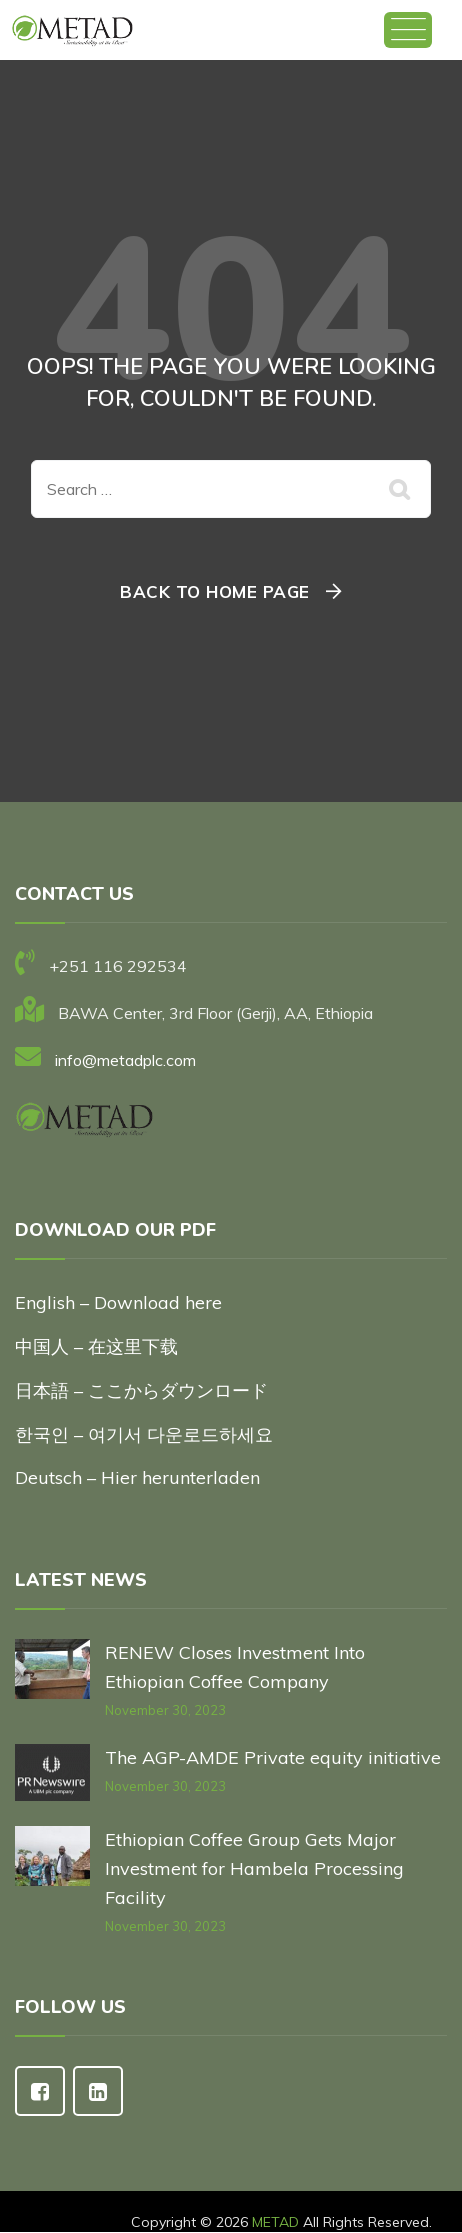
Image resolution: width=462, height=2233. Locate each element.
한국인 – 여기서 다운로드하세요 (144, 1434)
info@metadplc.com (125, 1060)
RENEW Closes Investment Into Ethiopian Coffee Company (235, 1667)
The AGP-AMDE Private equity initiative (273, 1757)
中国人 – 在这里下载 (96, 1346)
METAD (275, 2222)
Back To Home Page (215, 591)
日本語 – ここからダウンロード (141, 1390)
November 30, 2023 (165, 1710)
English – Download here (121, 1302)
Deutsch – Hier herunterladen (137, 1477)
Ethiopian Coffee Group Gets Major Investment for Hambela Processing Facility (254, 1868)
